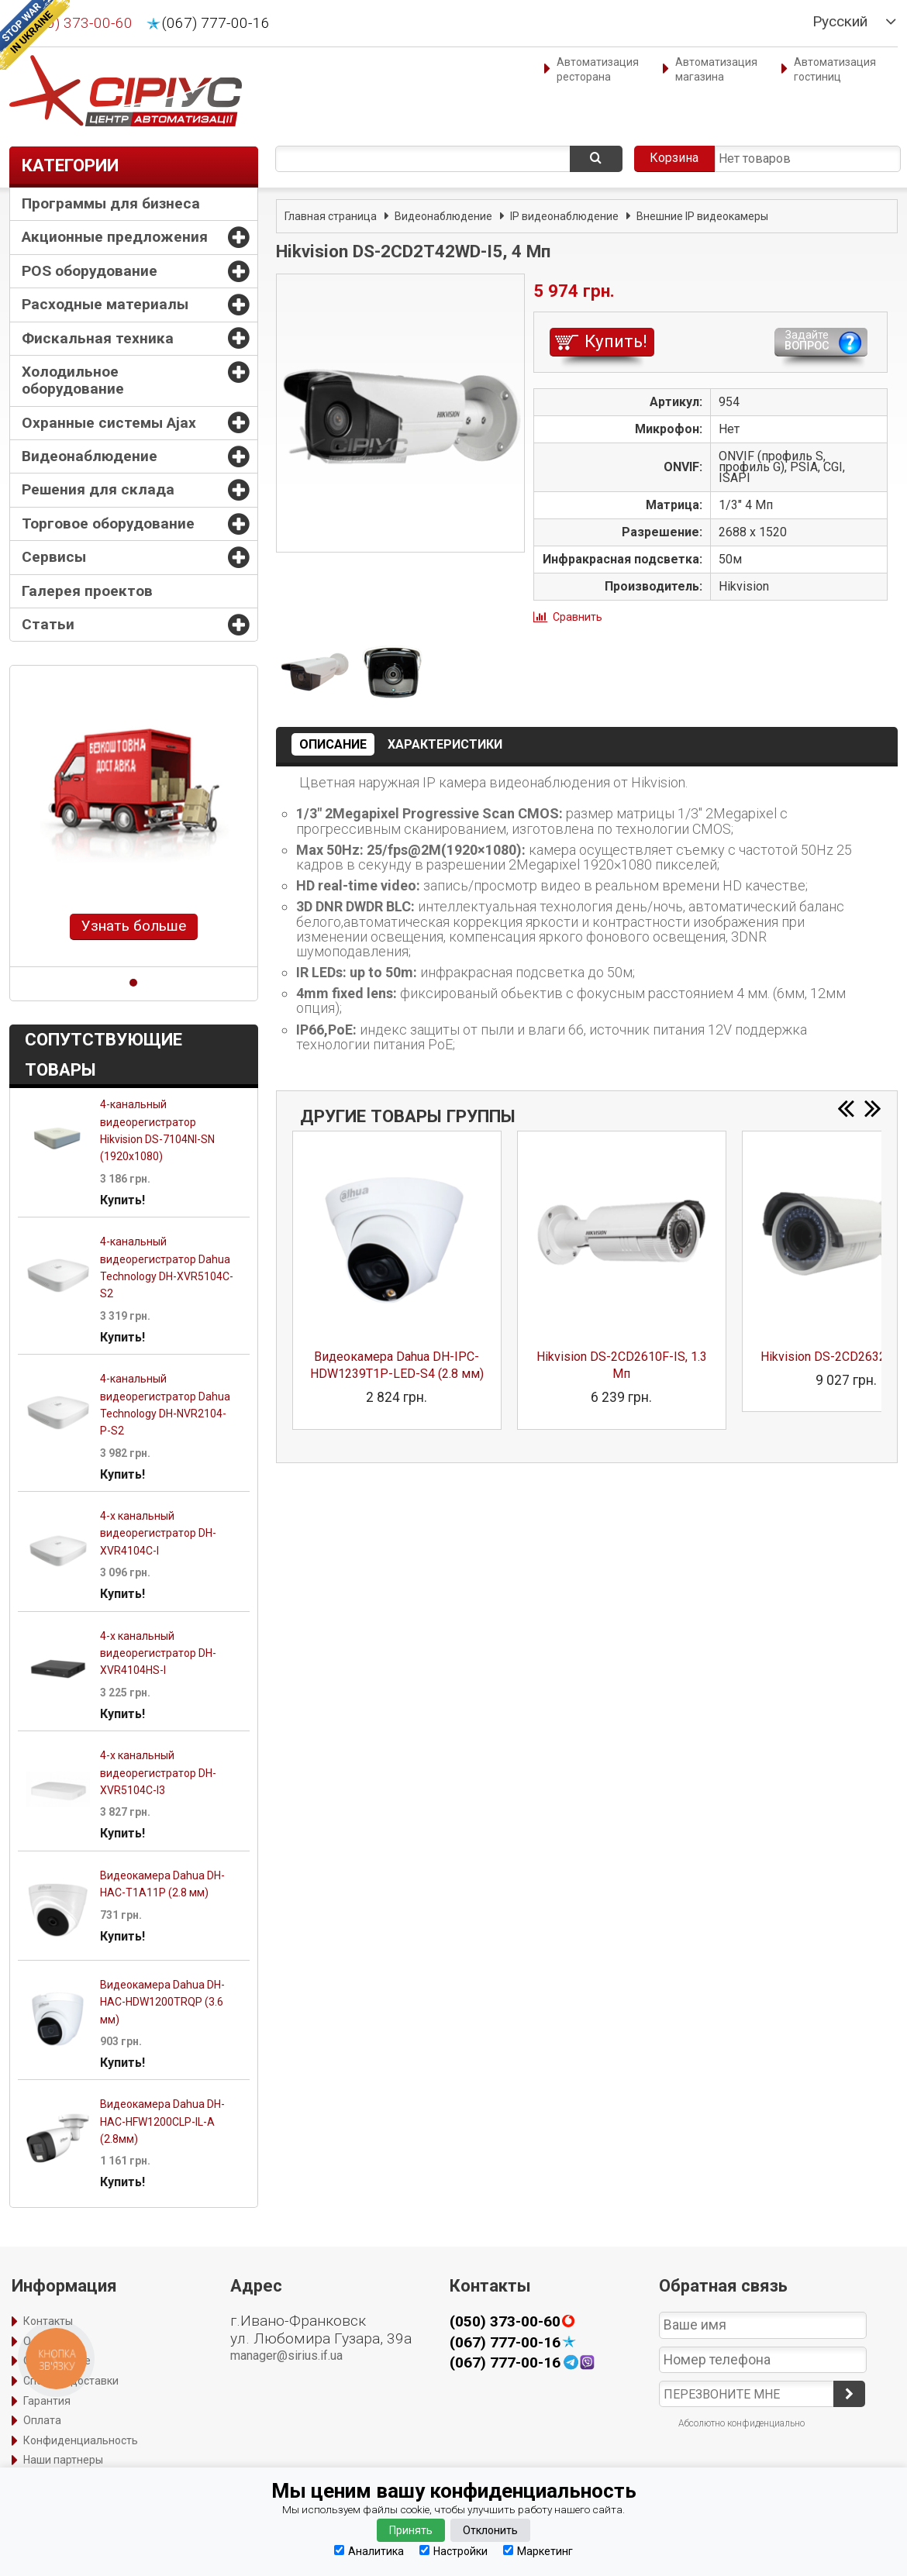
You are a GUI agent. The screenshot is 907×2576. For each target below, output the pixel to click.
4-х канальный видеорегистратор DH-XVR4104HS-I (158, 1653)
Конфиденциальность (80, 2440)
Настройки (453, 2551)
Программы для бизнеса (111, 203)
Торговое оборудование (108, 523)
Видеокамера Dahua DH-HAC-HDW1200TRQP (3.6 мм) (162, 2002)
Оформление (57, 2360)
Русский (839, 21)
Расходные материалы (105, 304)
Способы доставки (71, 2381)
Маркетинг (538, 2551)
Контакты (48, 2321)
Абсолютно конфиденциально (741, 2423)
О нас (37, 2341)
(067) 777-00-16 (216, 23)
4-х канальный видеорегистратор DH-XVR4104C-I (158, 1533)
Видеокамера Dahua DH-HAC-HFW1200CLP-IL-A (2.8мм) (162, 2121)
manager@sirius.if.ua (286, 2355)
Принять (411, 2530)
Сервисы (54, 557)
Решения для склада (98, 489)
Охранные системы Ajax (109, 423)
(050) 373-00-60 (79, 23)
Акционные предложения (115, 237)
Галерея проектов (87, 591)
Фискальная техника (98, 338)
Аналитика (369, 2551)
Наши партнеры (63, 2460)
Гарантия (47, 2401)
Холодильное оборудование (73, 380)
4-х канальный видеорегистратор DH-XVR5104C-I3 (158, 1772)
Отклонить (490, 2530)
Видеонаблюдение (89, 456)
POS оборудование (89, 271)
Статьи (48, 624)
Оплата (42, 2420)
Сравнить (577, 617)
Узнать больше (133, 926)
